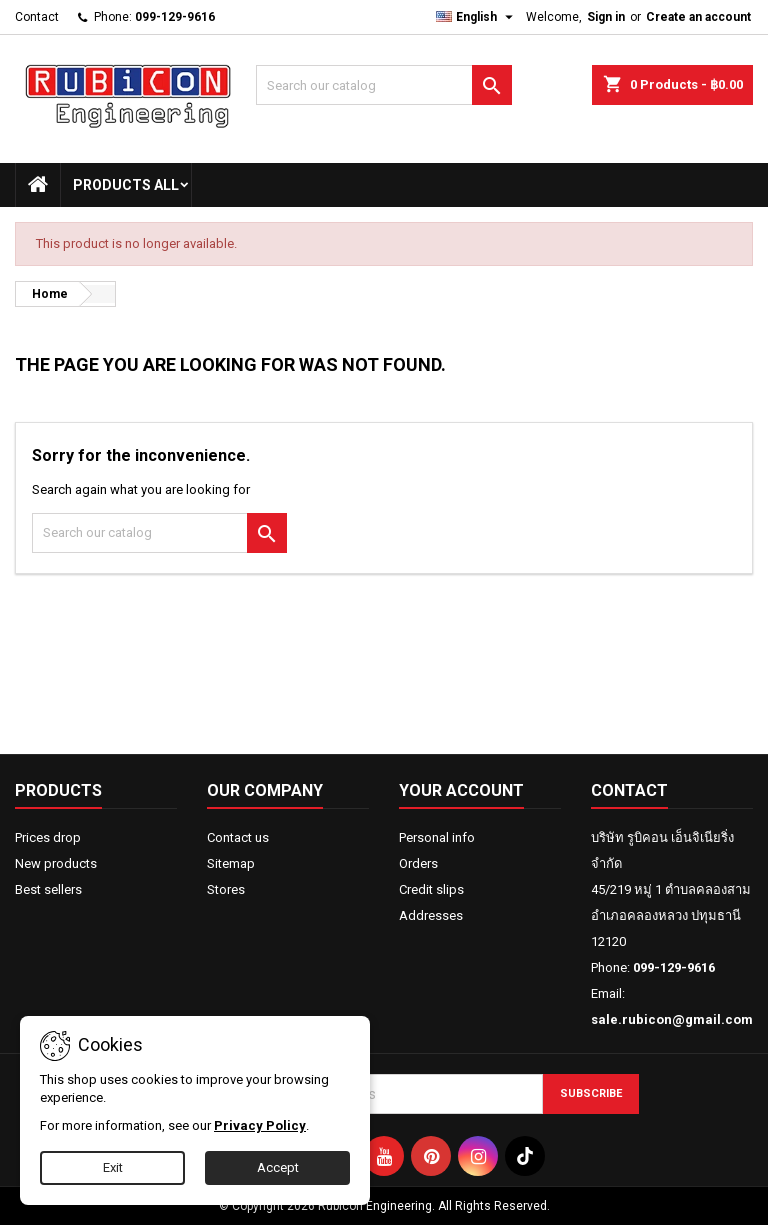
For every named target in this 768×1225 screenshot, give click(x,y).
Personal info (437, 837)
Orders (418, 863)
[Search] (384, 85)
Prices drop (48, 837)
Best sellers (48, 889)
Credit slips (431, 889)
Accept (278, 1167)
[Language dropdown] (477, 17)
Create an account (698, 17)
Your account (461, 790)
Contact (37, 17)
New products (56, 863)
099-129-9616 (175, 17)
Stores (226, 889)
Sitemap (231, 863)
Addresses (431, 915)
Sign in (606, 17)
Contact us (238, 837)
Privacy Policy (260, 1125)
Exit (113, 1167)
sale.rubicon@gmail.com (672, 1019)
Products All (126, 185)
